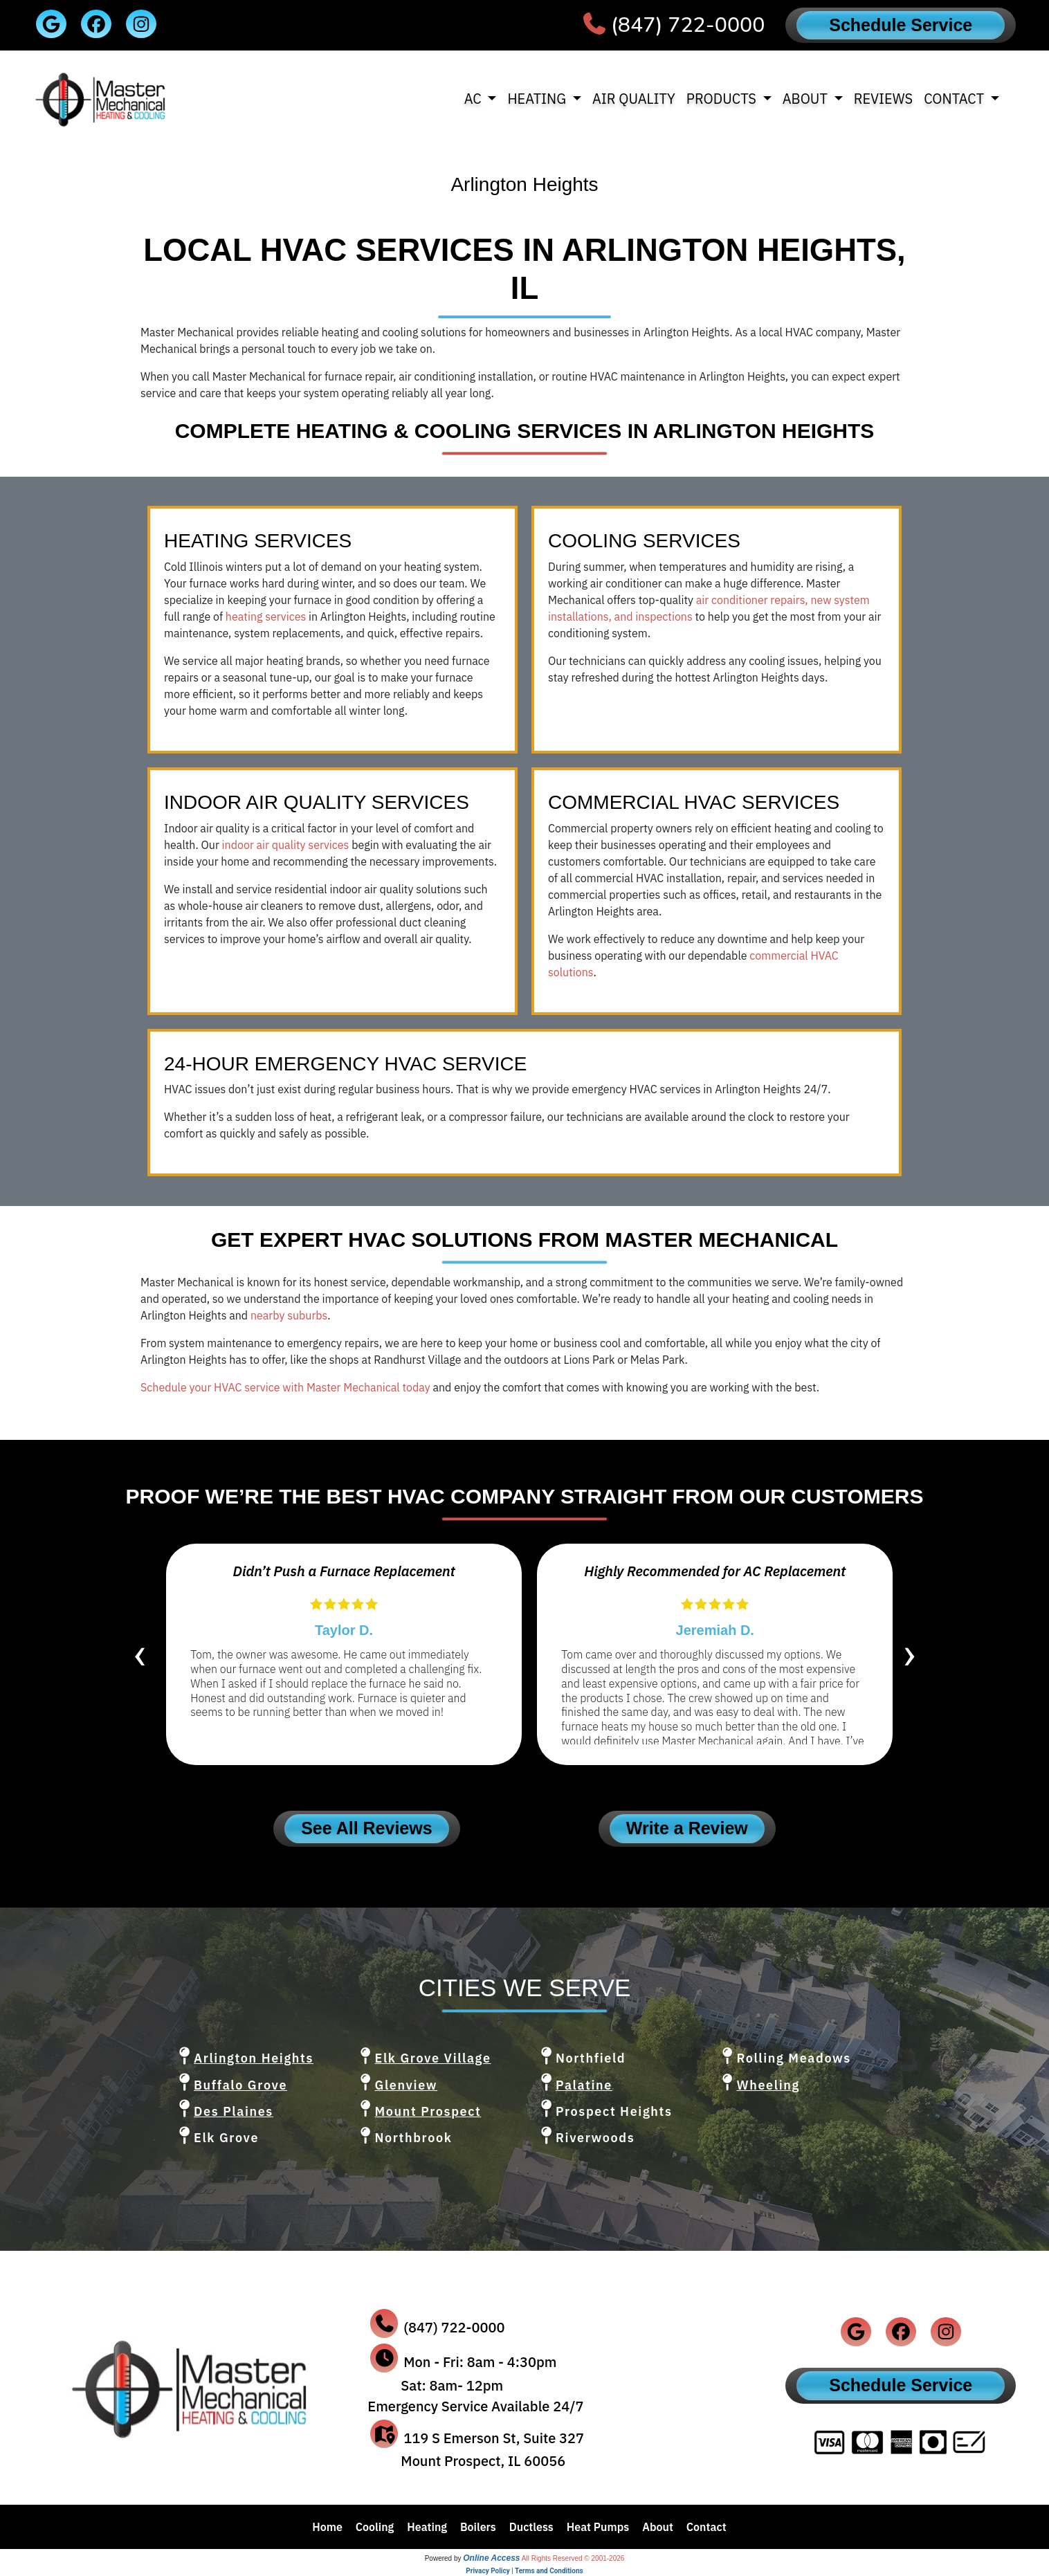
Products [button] (723, 98)
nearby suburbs (288, 1315)
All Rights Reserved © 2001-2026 (573, 2558)
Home (327, 2527)
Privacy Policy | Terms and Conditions (524, 2571)
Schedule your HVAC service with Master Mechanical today (285, 1387)
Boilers (478, 2527)
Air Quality (633, 98)
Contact (706, 2527)
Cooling (375, 2527)
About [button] (807, 98)
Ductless (531, 2527)
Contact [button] (955, 98)
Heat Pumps (598, 2527)
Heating (427, 2527)
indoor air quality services (285, 845)
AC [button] (474, 98)
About (657, 2527)
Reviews (883, 98)
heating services (266, 616)
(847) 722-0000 (688, 24)
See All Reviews (366, 1828)
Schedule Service (900, 25)
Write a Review (687, 1828)
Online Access (491, 2558)
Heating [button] (538, 98)
